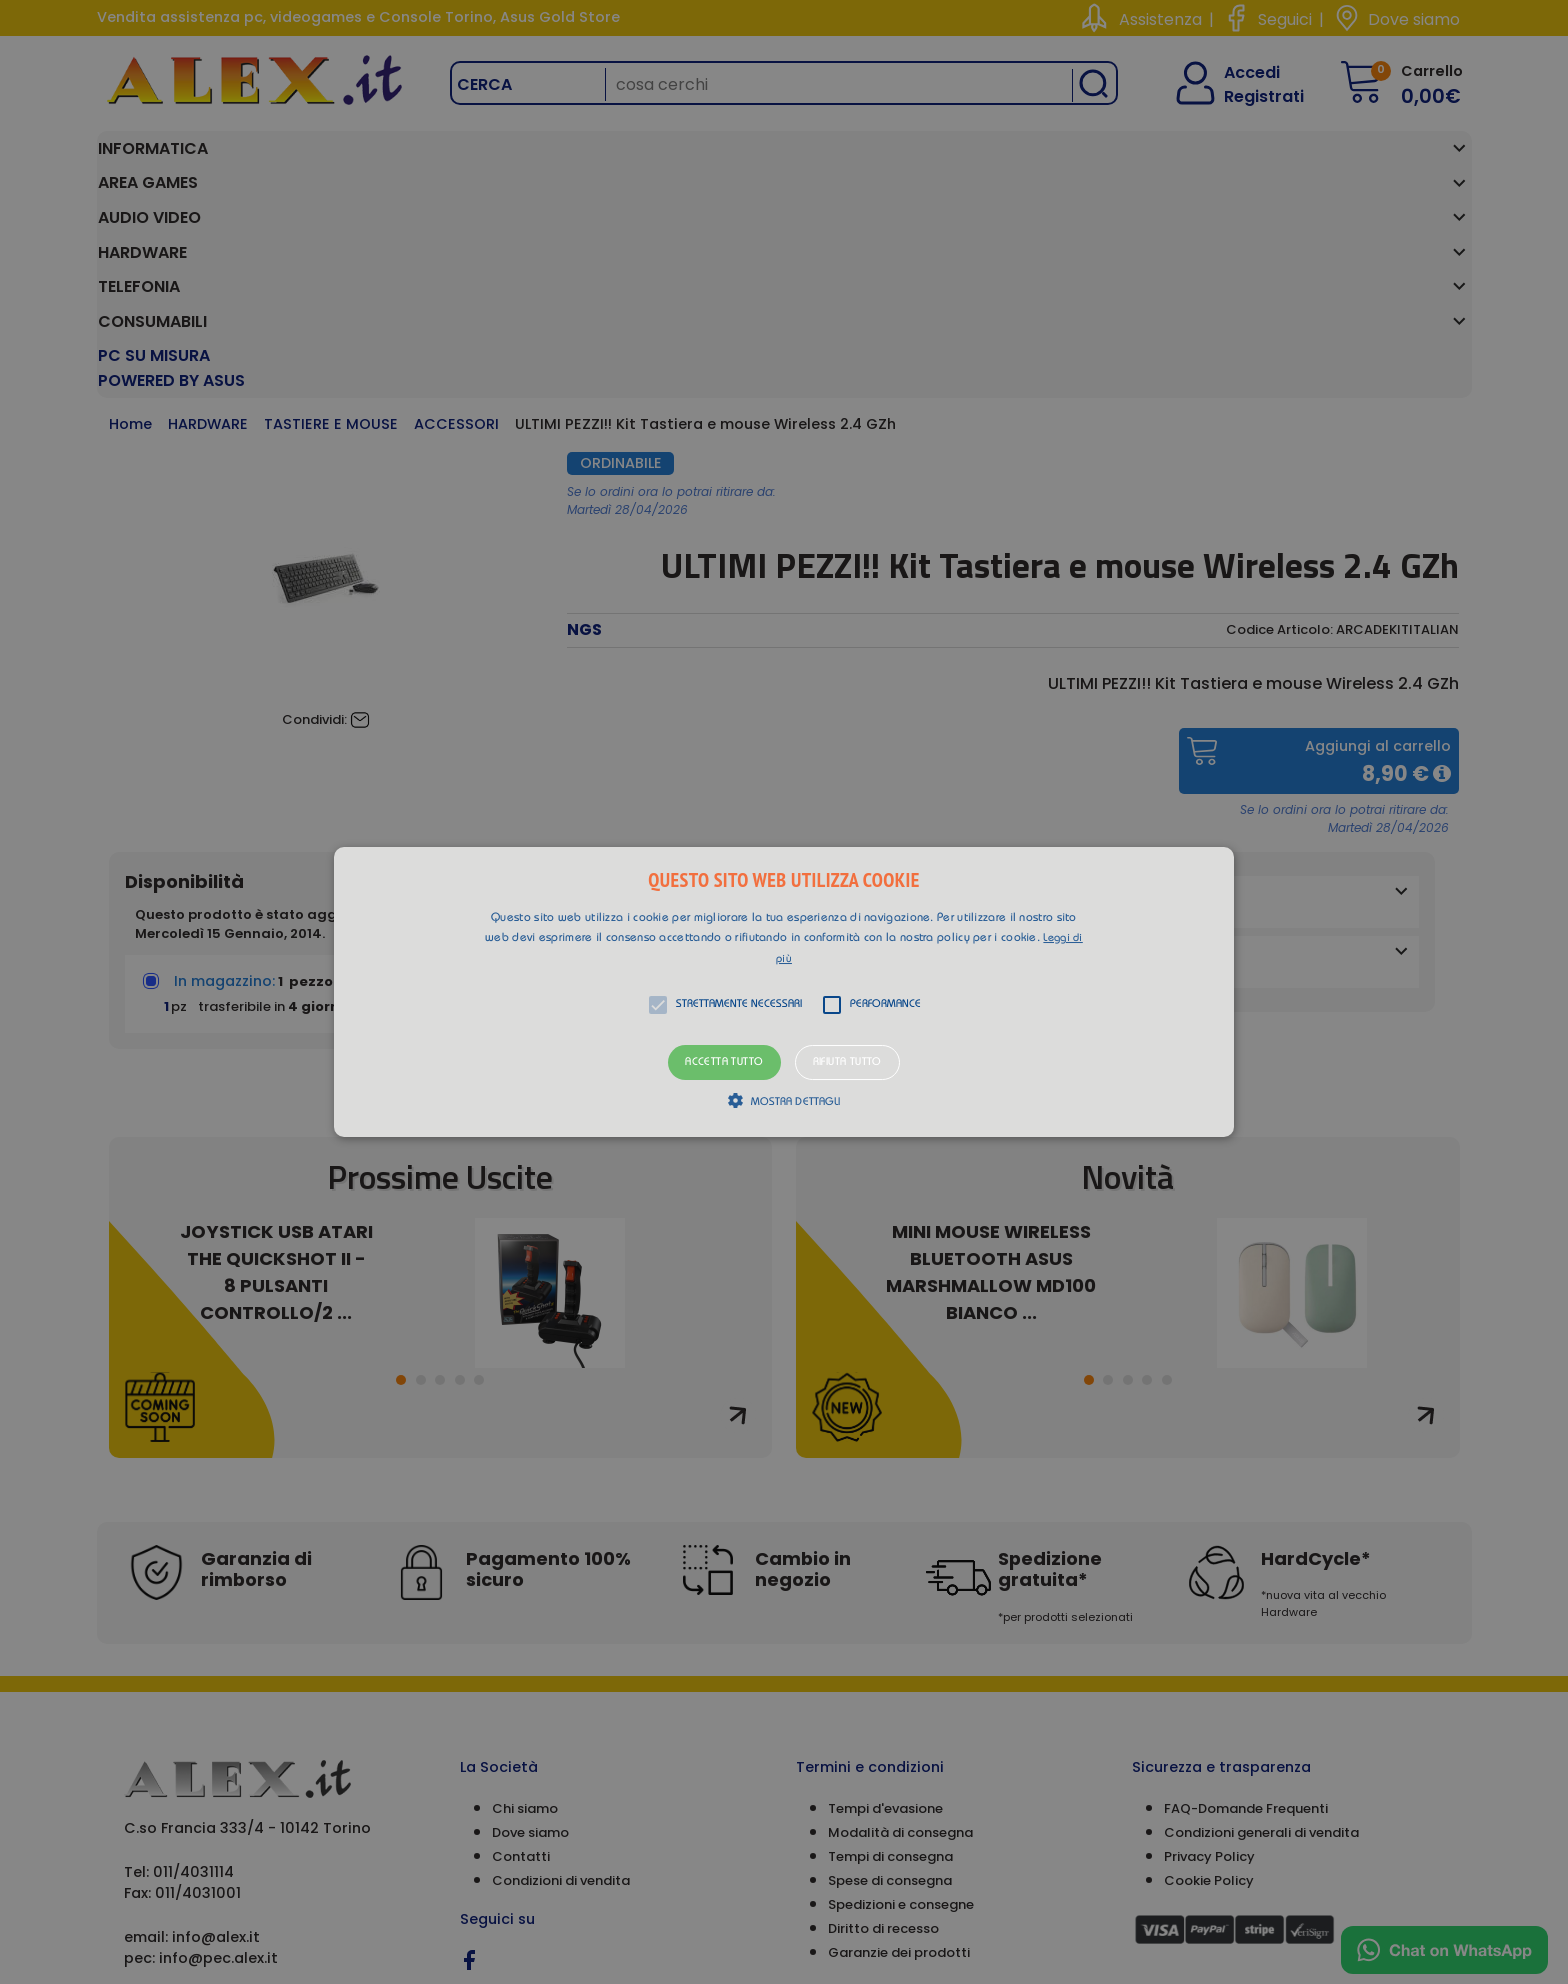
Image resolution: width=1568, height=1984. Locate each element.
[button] (784, 992)
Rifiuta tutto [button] (847, 1062)
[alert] (784, 992)
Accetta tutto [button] (724, 1062)
